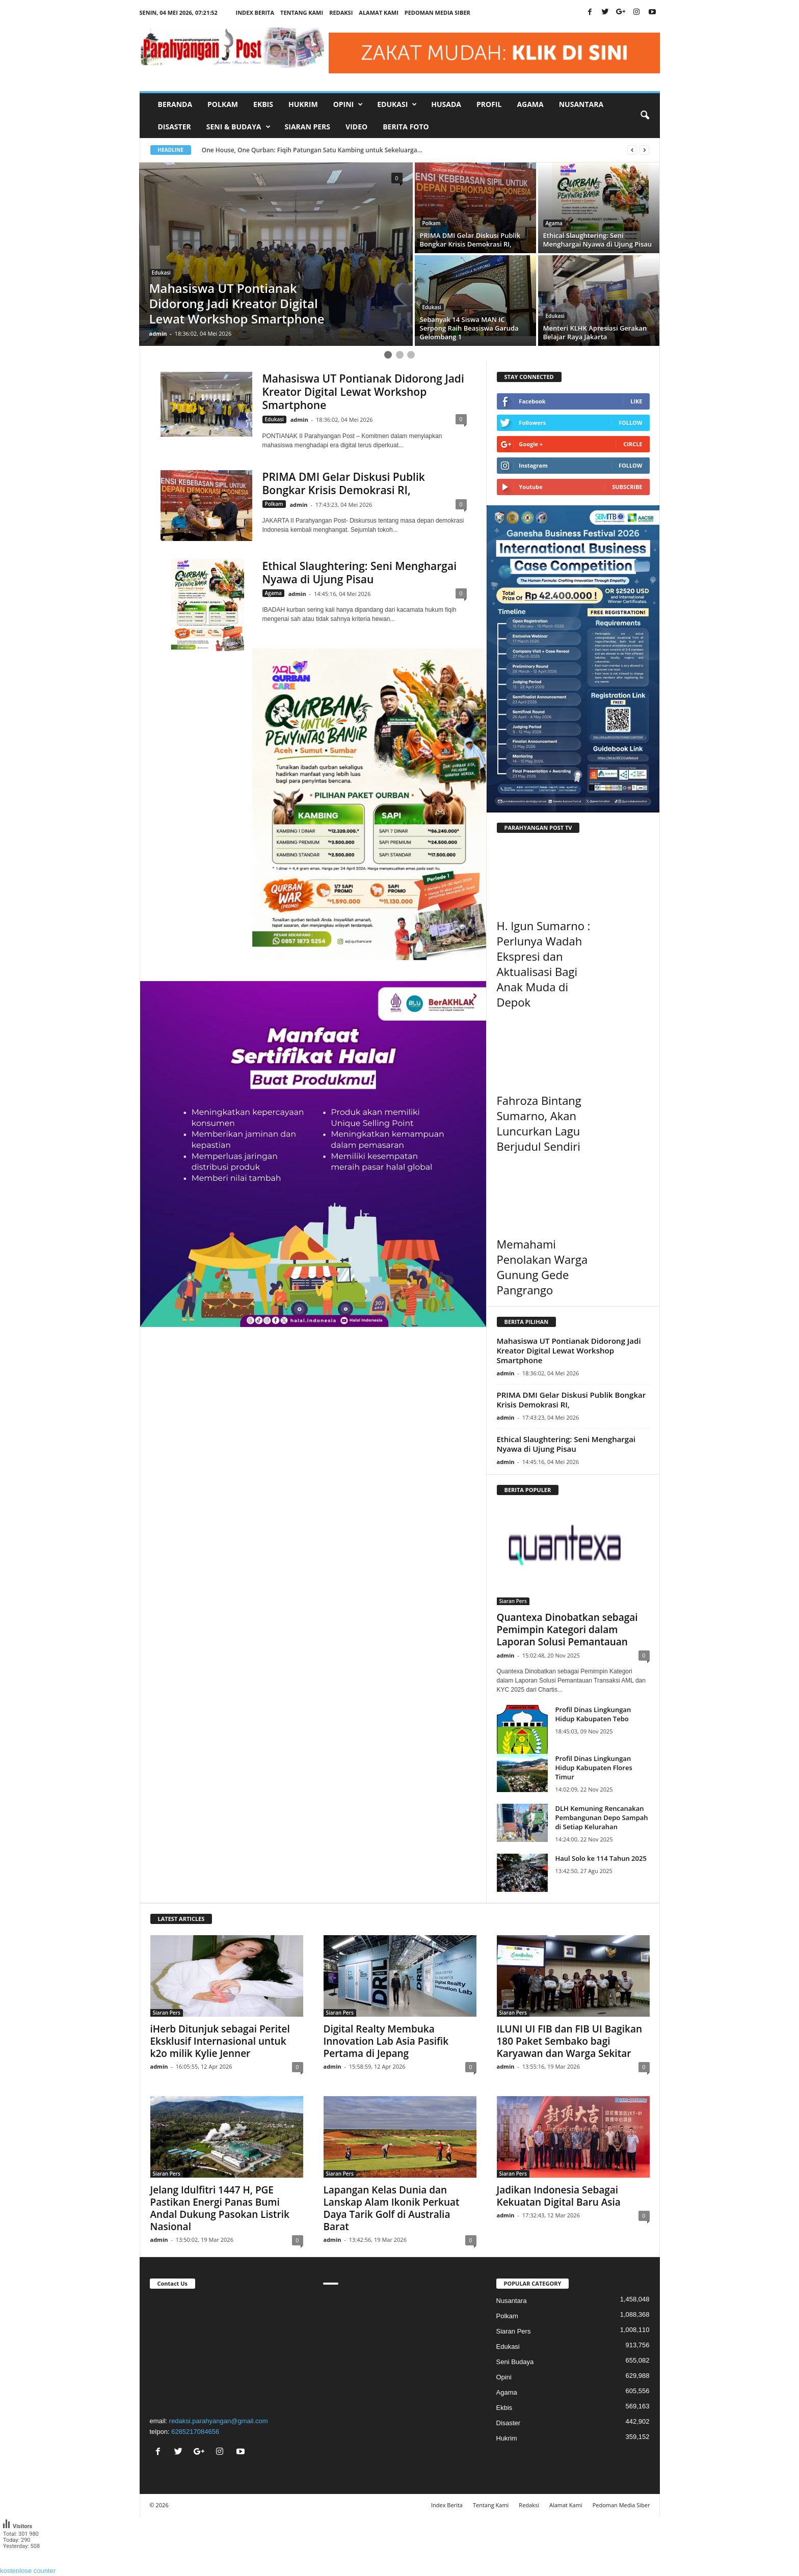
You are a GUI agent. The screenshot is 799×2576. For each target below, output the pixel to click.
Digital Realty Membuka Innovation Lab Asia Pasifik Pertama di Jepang (386, 2041)
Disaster (174, 126)
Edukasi (161, 272)
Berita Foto (406, 126)
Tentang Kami (301, 12)
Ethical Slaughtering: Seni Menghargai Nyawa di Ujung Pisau (359, 572)
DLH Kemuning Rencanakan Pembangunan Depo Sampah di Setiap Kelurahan (601, 1817)
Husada (446, 104)
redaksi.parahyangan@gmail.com (218, 2421)
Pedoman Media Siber (437, 12)
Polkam (222, 104)
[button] (644, 115)
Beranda (175, 104)
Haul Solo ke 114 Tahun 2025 (601, 1858)
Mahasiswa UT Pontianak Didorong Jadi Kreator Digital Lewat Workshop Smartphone (363, 391)
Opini (504, 2377)
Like (636, 401)
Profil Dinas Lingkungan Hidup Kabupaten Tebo (593, 1714)
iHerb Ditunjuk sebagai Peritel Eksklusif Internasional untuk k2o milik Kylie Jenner (220, 2041)
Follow (631, 422)
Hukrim (303, 104)
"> (226, 2351)
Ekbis (263, 104)
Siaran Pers (308, 126)
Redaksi (341, 12)
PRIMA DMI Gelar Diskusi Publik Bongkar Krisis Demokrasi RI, (343, 483)
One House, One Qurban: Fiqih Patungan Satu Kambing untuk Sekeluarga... (313, 150)
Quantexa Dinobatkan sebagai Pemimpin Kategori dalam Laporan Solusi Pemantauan (567, 1629)
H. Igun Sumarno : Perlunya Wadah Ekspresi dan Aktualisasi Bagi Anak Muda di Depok (544, 964)
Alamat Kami (378, 12)
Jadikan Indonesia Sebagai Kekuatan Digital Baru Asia (559, 2196)
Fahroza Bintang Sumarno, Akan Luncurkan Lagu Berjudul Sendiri (539, 1123)
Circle (632, 444)
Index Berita (255, 12)
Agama (530, 104)
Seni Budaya (515, 2362)
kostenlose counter (28, 2570)
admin (158, 333)
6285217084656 (195, 2431)
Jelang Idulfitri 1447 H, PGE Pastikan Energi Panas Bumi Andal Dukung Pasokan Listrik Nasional (219, 2208)
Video (356, 126)
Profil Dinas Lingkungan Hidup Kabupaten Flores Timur (593, 1767)
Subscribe (627, 487)
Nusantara (581, 104)
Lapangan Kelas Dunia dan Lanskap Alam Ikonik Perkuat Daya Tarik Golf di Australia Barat (392, 2208)
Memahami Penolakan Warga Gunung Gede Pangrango (542, 1266)
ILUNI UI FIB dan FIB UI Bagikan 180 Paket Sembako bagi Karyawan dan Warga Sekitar (570, 2041)
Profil (488, 104)
